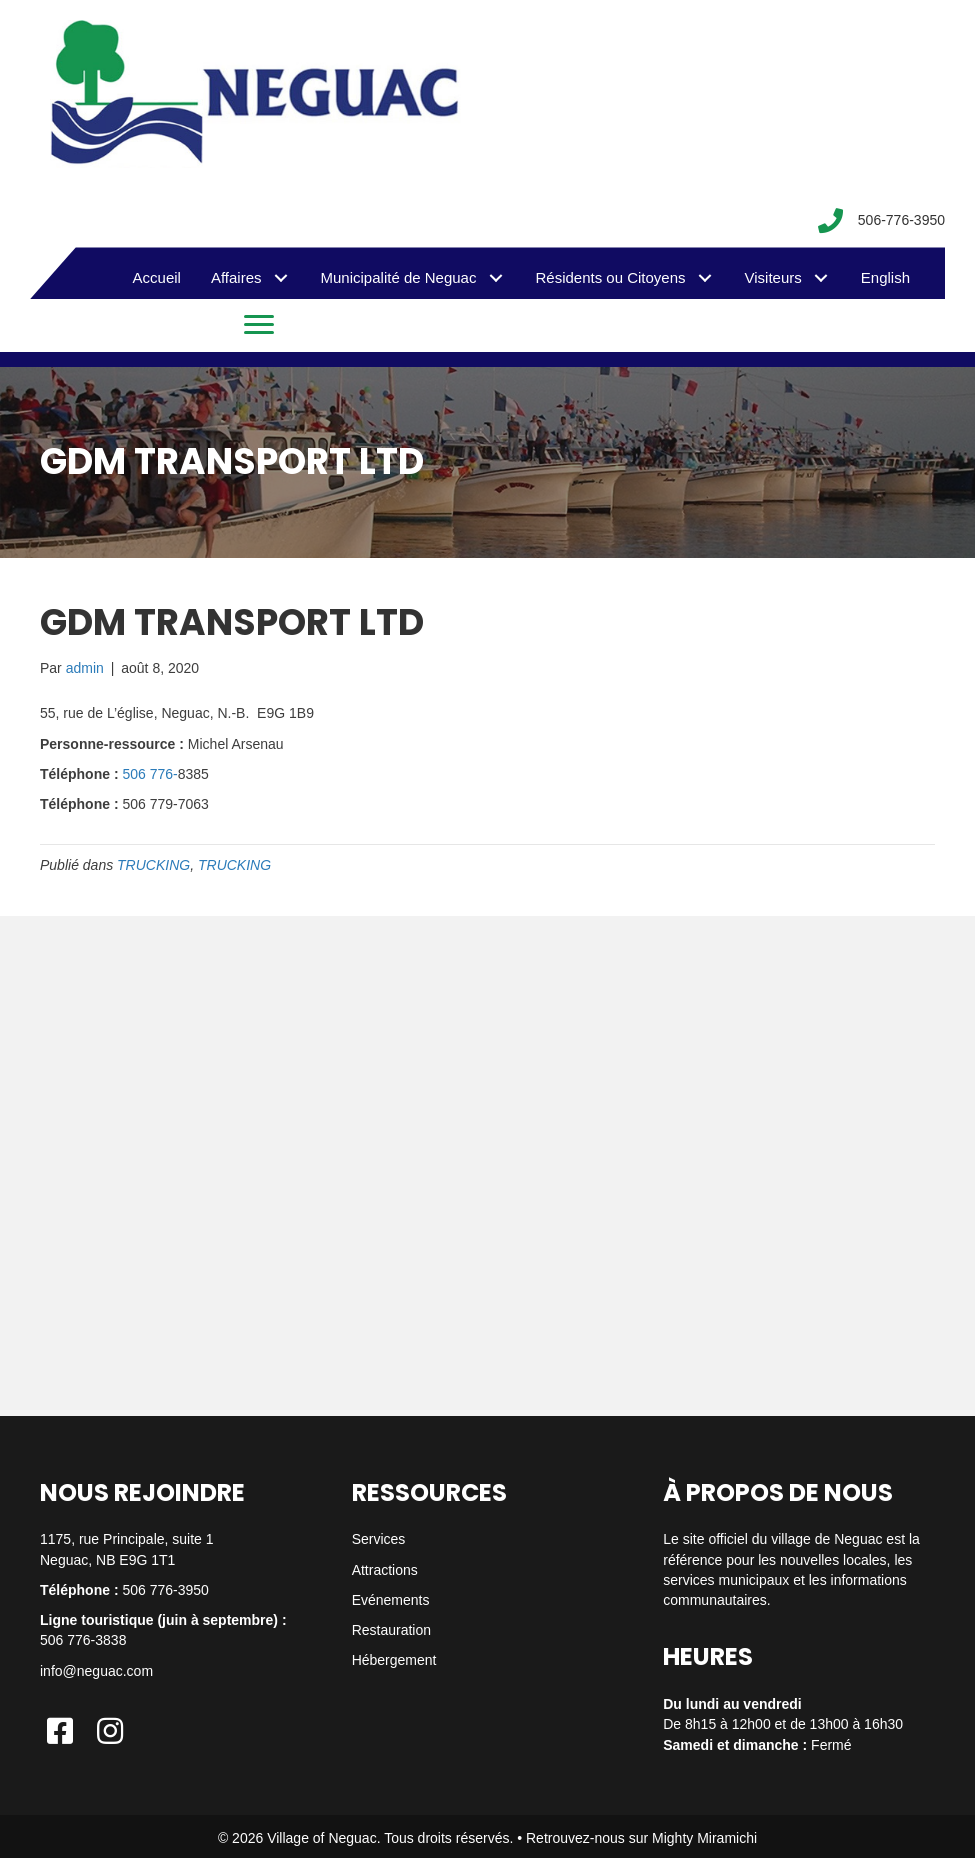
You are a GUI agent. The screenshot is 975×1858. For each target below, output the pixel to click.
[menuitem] (885, 278)
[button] (281, 278)
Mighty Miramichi (704, 1838)
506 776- (149, 774)
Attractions (385, 1570)
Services (379, 1539)
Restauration (391, 1630)
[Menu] (259, 325)
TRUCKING (153, 865)
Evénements (391, 1600)
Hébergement (394, 1660)
